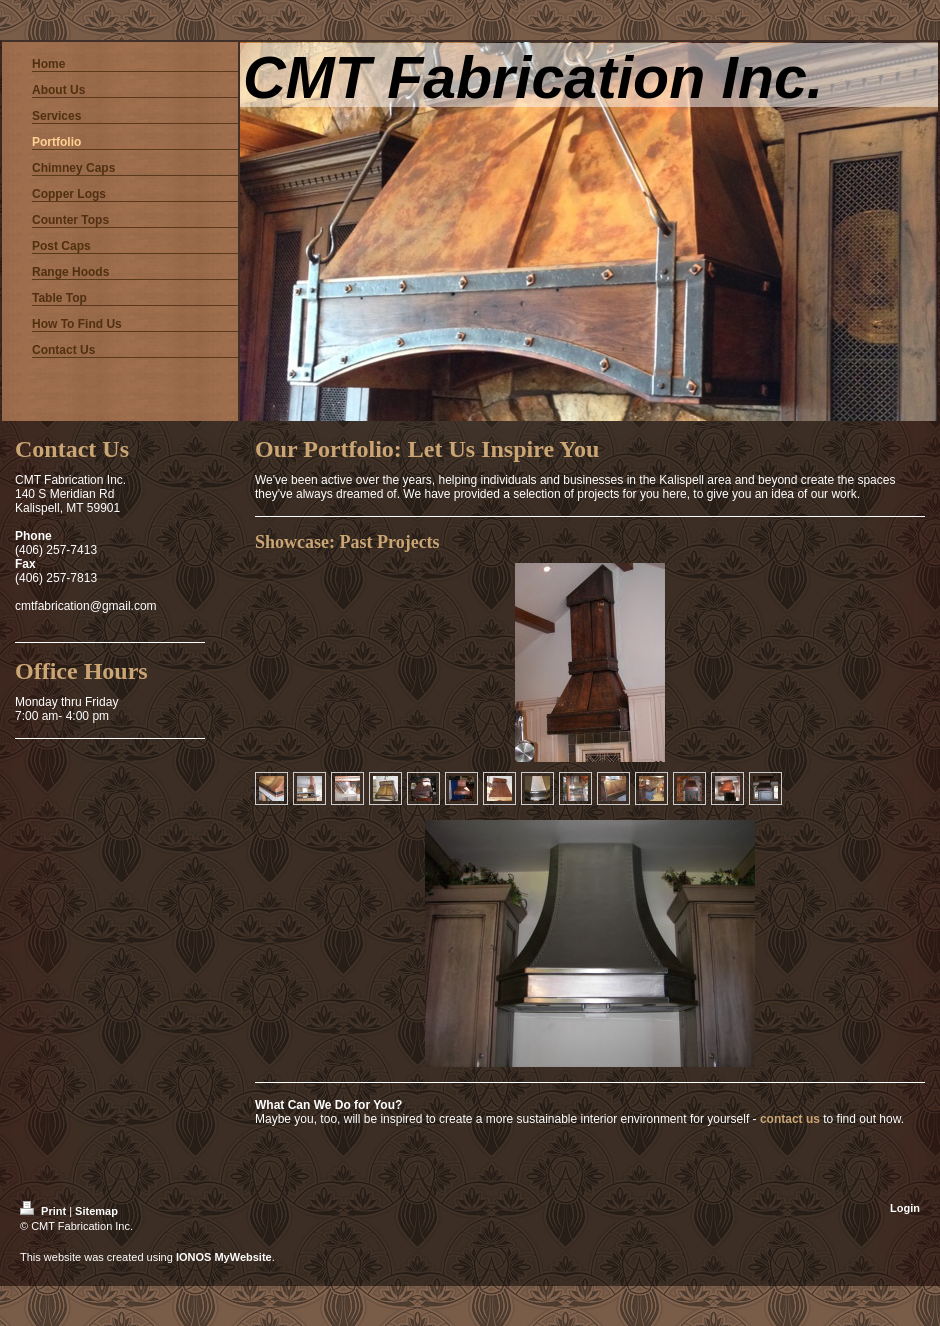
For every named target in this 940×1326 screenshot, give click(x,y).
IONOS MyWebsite (224, 1257)
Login (905, 1208)
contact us (790, 1119)
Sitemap (96, 1211)
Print (44, 1211)
